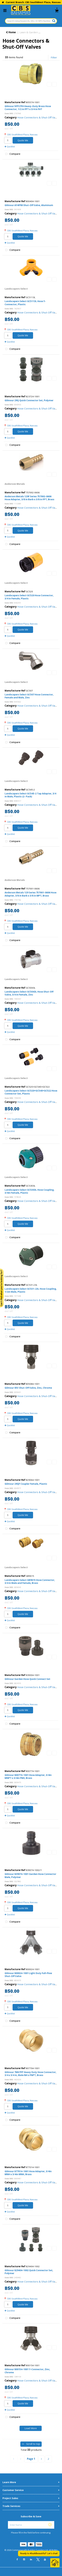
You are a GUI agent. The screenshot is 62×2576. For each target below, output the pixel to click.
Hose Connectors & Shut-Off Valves (38, 117)
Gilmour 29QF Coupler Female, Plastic (26, 1483)
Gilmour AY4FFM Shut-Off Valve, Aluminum (29, 205)
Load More (30, 2428)
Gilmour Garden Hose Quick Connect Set (27, 1679)
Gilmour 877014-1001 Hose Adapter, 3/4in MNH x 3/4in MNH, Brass (28, 2173)
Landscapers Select (16, 288)
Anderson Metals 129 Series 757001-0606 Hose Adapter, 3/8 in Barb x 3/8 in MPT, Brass (30, 894)
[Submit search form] (53, 20)
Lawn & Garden (29, 32)
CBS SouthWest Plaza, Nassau (22, 134)
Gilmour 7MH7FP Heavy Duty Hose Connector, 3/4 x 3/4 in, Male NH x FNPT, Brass (30, 2074)
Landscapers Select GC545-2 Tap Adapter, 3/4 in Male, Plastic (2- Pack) (30, 795)
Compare (12, 154)
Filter (54, 57)
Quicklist (10, 146)
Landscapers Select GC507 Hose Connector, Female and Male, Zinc (29, 696)
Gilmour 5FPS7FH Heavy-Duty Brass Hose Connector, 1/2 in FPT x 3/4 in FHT (28, 108)
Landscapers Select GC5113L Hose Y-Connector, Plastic (25, 303)
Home (11, 32)
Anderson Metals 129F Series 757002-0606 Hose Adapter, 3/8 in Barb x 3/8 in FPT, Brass (29, 498)
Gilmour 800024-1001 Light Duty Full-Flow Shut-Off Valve (28, 1975)
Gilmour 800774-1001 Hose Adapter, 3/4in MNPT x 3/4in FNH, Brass (28, 1776)
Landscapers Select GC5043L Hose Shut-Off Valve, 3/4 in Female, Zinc (29, 993)
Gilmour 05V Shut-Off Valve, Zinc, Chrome (28, 1387)
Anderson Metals (15, 483)
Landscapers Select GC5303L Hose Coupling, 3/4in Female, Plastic (29, 1191)
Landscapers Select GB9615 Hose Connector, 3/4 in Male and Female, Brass (30, 1581)
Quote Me (23, 140)
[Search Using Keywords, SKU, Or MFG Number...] (31, 21)
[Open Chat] (55, 2562)
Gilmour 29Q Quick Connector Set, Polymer (29, 400)
